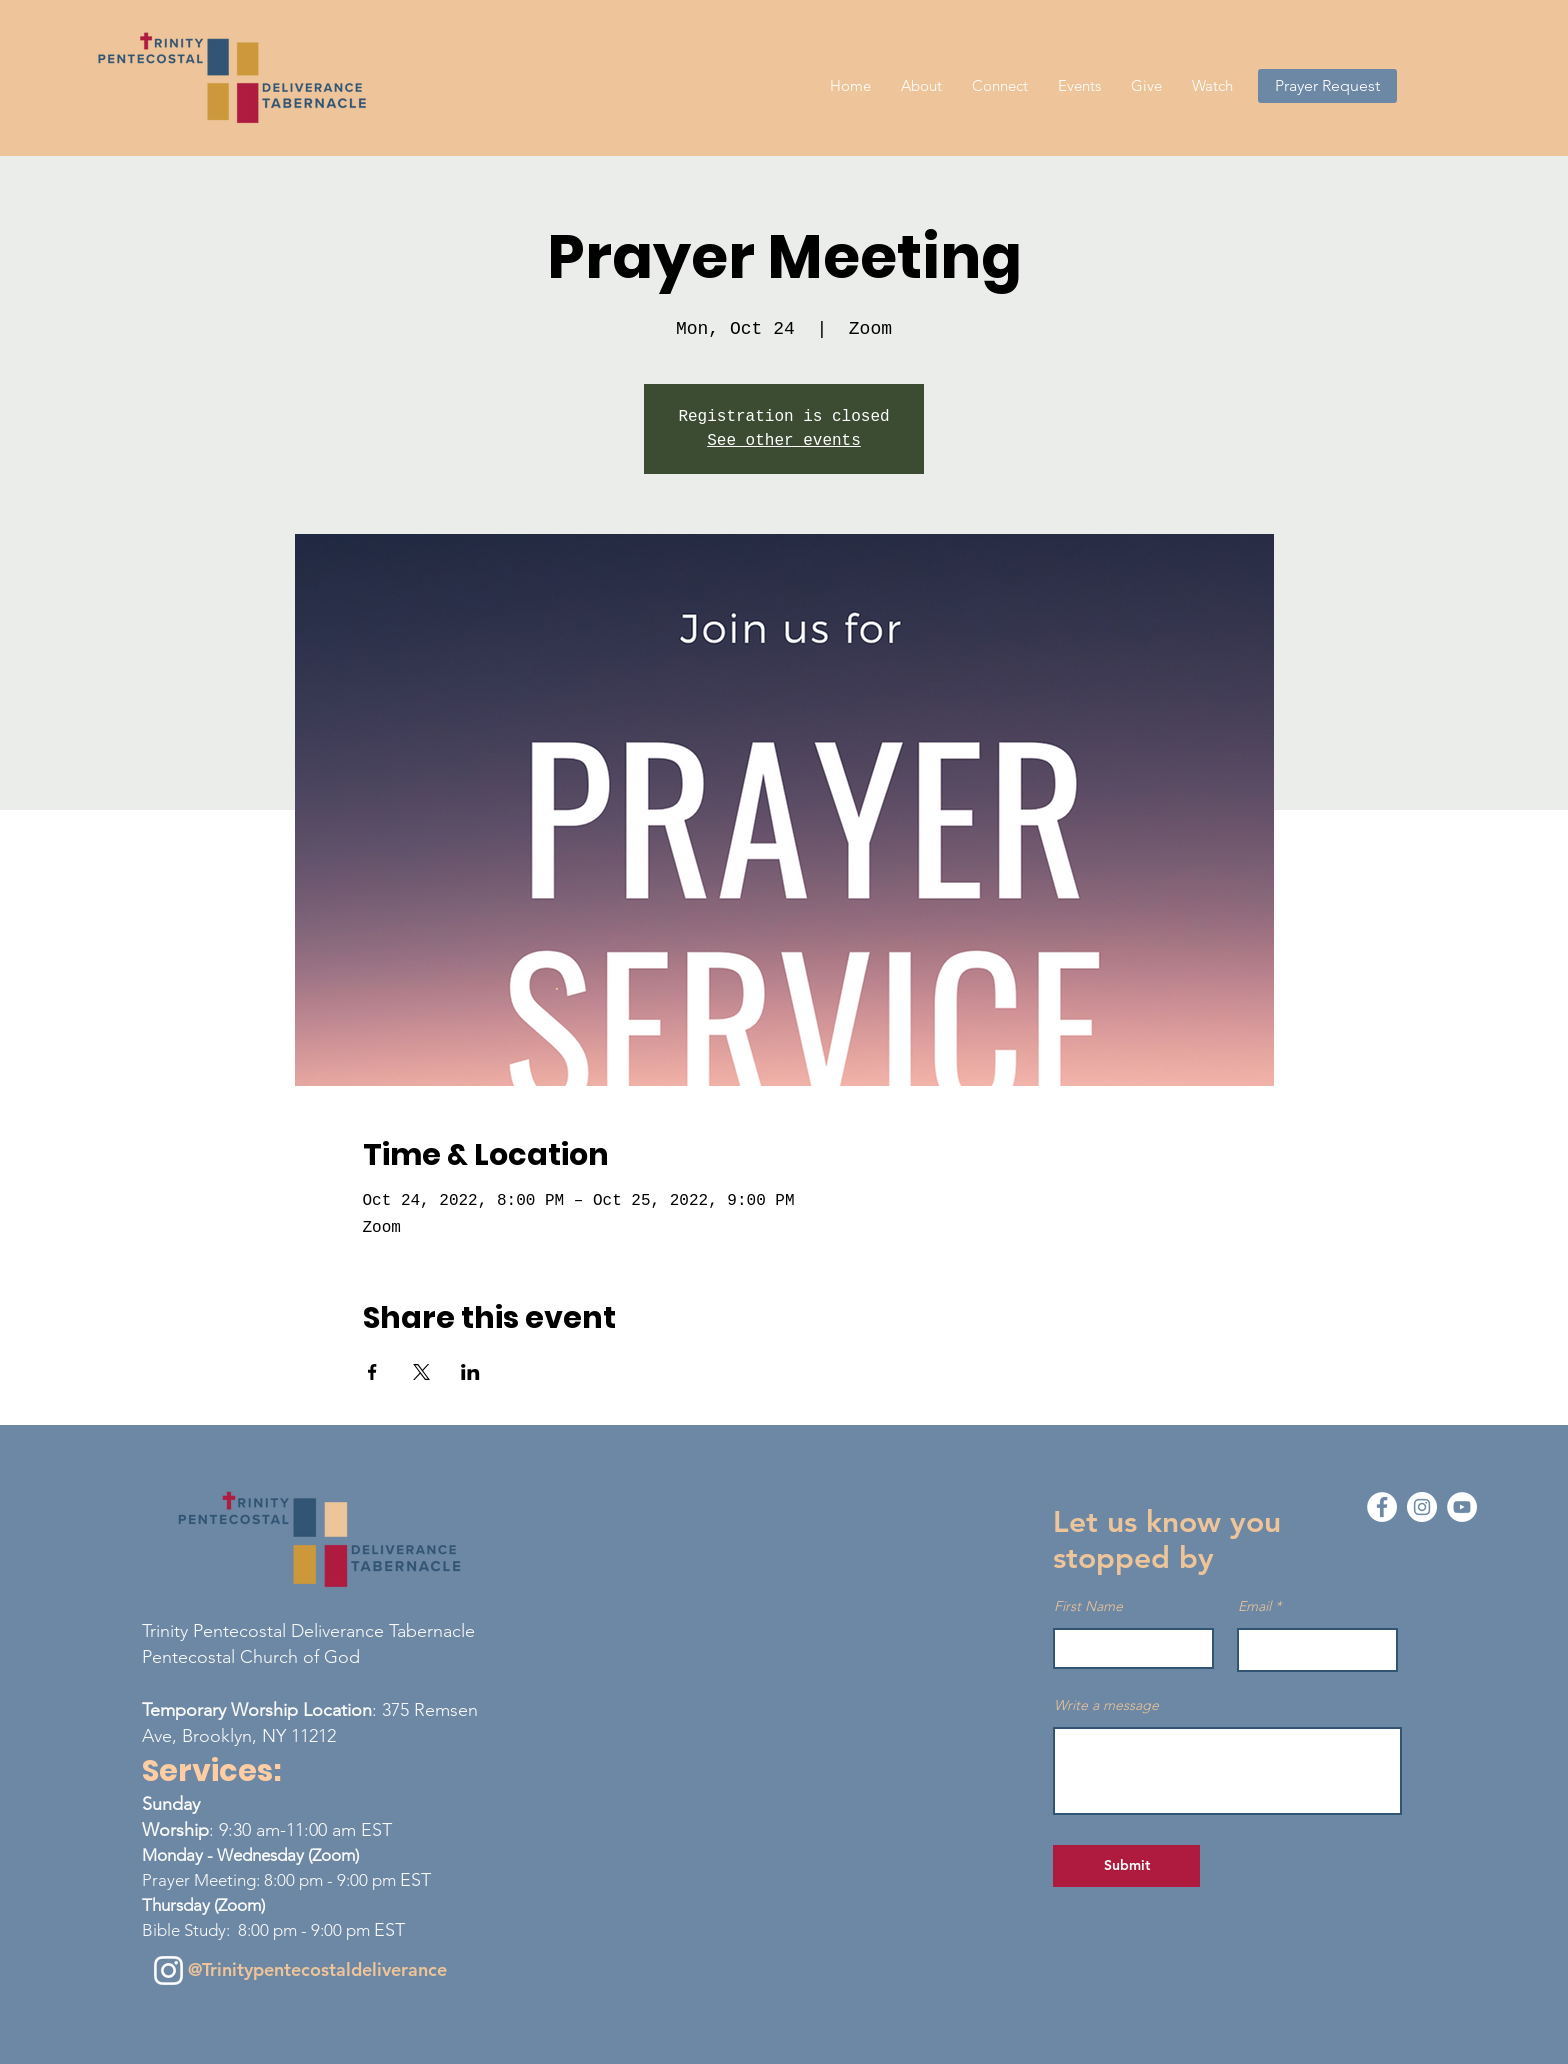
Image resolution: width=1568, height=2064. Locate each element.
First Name (1088, 1606)
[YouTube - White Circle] (1462, 1507)
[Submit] (1126, 1866)
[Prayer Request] (1327, 86)
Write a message (1106, 1705)
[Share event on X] (421, 1372)
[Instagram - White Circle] (1422, 1507)
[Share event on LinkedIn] (470, 1372)
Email (1254, 1606)
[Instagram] (168, 1970)
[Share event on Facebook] (372, 1372)
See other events (784, 441)
